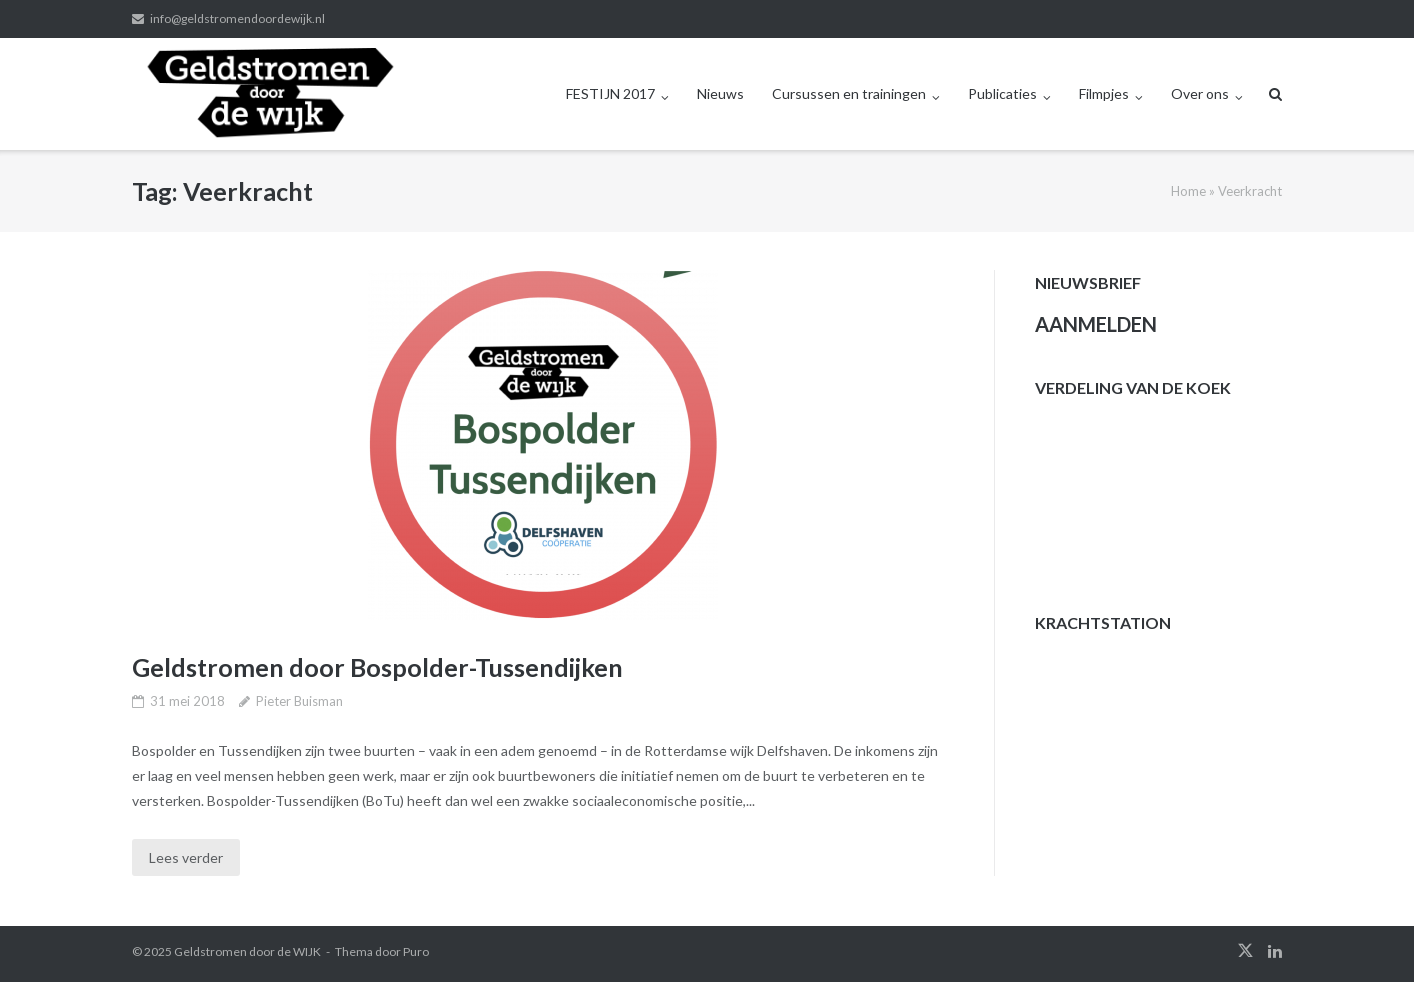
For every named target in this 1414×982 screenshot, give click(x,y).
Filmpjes (1104, 93)
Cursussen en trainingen (849, 93)
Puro (416, 951)
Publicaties (1002, 93)
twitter (1245, 951)
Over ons (1200, 93)
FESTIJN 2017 (610, 93)
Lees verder (186, 857)
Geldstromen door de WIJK (247, 951)
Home (1188, 191)
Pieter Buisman (299, 701)
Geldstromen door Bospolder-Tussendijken (377, 667)
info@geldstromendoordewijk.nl (237, 18)
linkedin (1275, 951)
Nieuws (720, 93)
